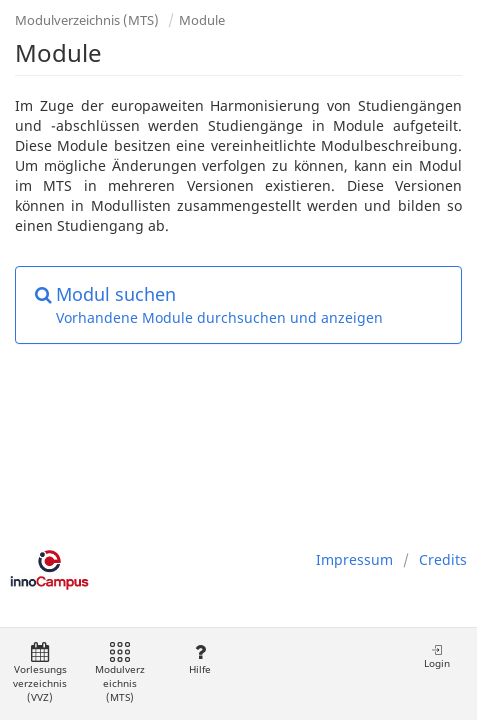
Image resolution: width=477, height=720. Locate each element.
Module (202, 20)
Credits (443, 559)
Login (437, 656)
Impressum (354, 559)
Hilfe (199, 659)
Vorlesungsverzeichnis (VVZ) (40, 673)
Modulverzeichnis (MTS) (87, 20)
